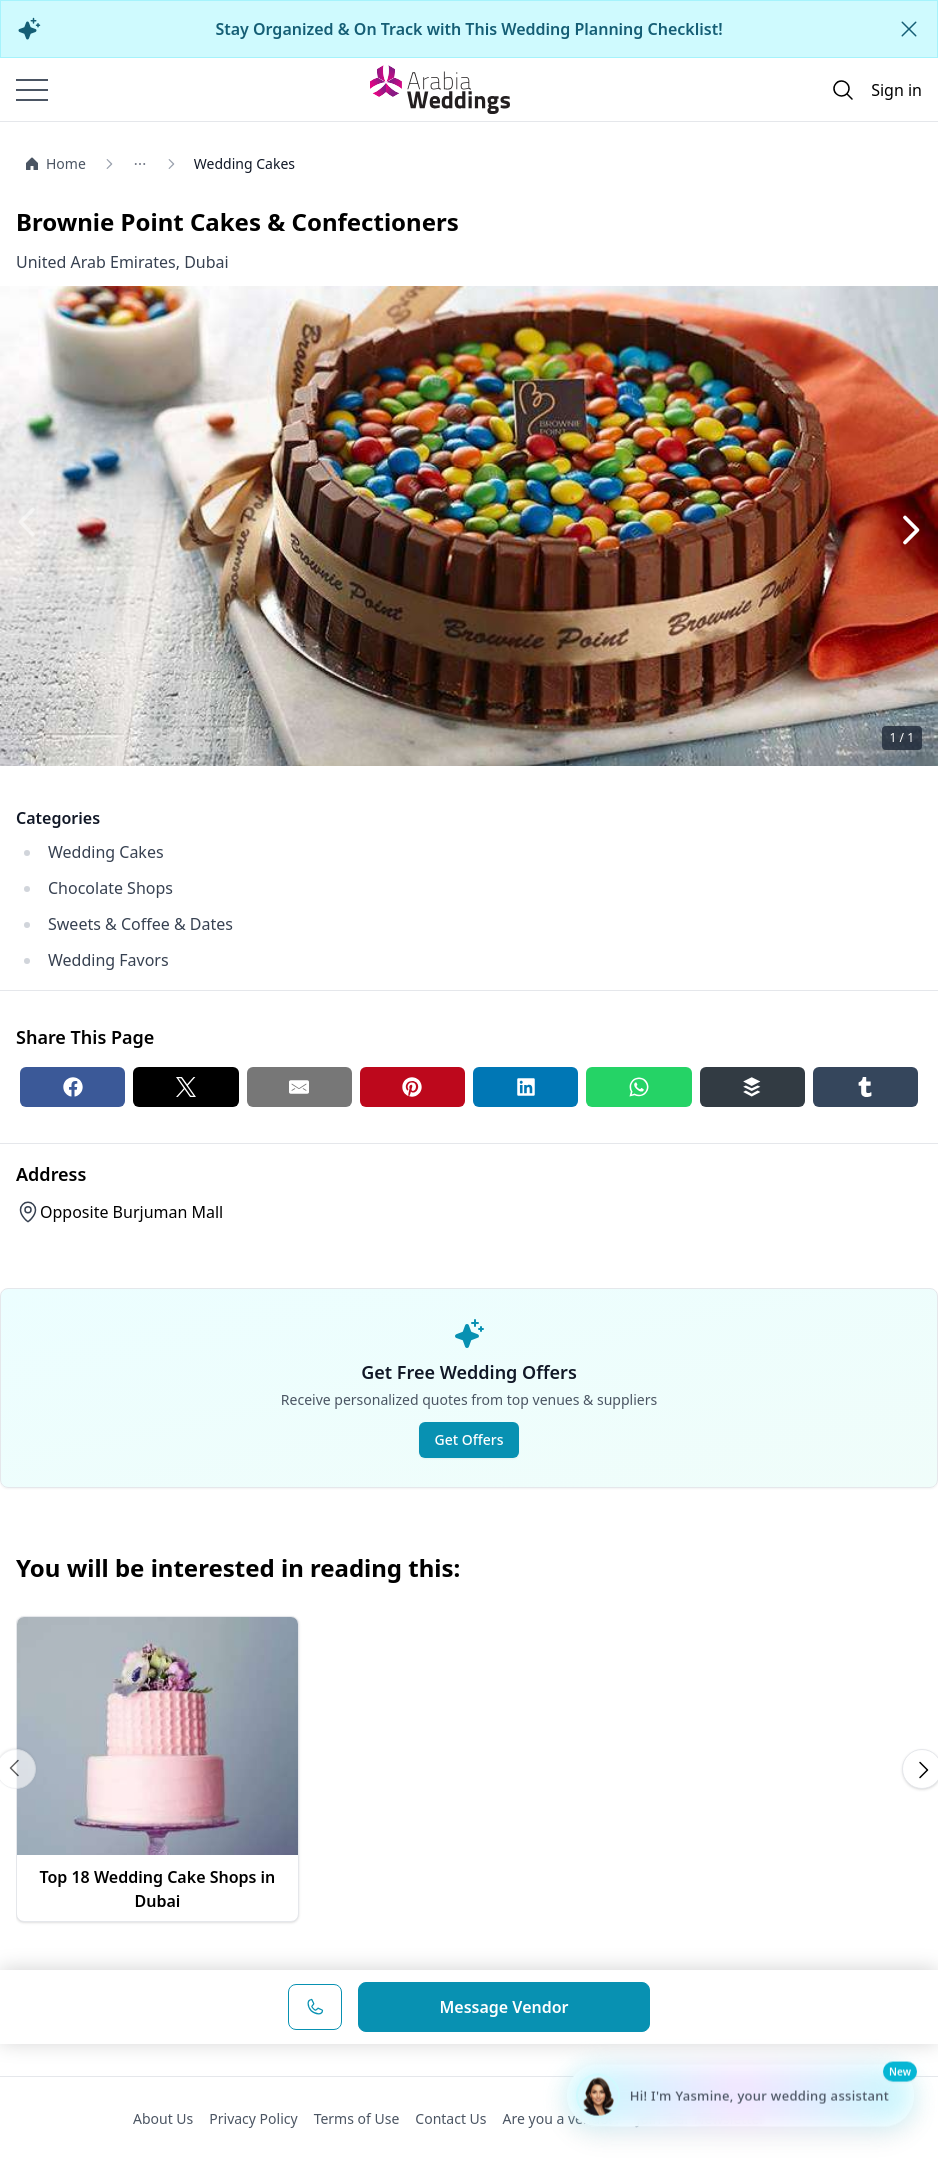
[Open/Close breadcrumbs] (159, 164)
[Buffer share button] (752, 1087)
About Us (163, 2118)
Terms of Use (357, 2118)
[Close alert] (909, 29)
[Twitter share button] (185, 1087)
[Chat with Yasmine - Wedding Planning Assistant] (740, 2096)
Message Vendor (503, 2007)
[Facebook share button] (72, 1087)
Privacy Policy (253, 2118)
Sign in (896, 90)
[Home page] (440, 89)
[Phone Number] (315, 2007)
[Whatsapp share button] (638, 1087)
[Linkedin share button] (525, 1087)
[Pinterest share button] (412, 1087)
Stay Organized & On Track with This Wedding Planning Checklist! (468, 29)
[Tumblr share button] (865, 1087)
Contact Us (450, 2118)
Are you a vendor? (562, 2118)
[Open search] (843, 90)
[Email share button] (299, 1087)
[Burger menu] (32, 90)
